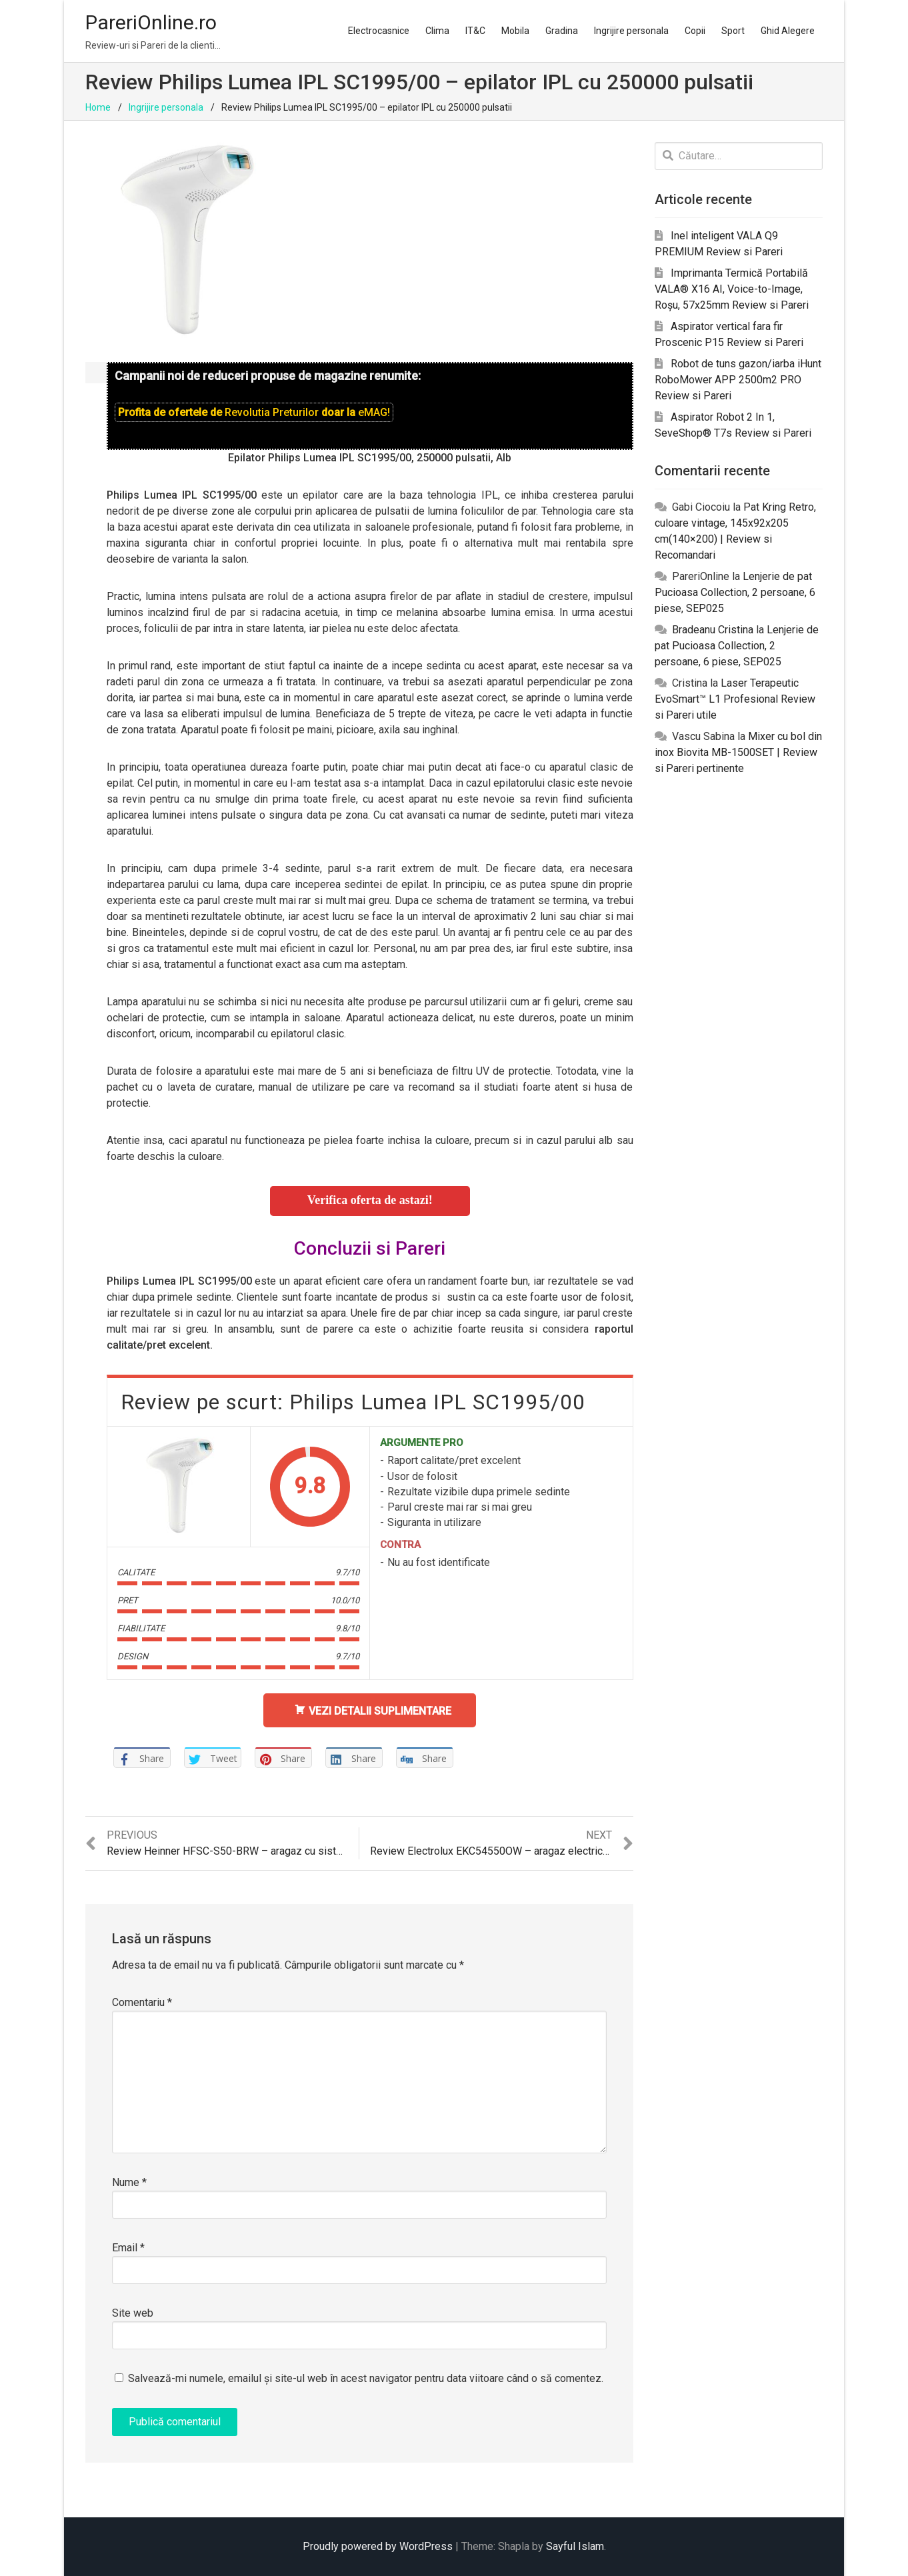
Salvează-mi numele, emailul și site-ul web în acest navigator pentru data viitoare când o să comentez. (365, 2378)
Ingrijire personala (631, 30)
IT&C (475, 30)
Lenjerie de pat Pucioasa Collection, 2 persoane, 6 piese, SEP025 (735, 592)
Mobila (515, 30)
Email (128, 2247)
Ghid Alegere (788, 30)
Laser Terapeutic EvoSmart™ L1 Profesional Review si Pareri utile (735, 699)
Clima (437, 30)
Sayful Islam (575, 2546)
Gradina (561, 30)
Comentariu (142, 2002)
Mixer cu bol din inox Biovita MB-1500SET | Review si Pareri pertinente (738, 752)
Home (98, 107)
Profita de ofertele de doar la (254, 412)
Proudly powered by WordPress (378, 2546)
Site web (132, 2313)
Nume (129, 2182)
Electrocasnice (378, 30)
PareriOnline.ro (151, 22)
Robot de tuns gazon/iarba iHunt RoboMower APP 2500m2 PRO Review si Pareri (738, 379)
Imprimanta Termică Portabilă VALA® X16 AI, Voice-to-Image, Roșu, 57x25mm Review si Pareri (732, 289)
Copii (695, 30)
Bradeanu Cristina (712, 629)
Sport (733, 30)
